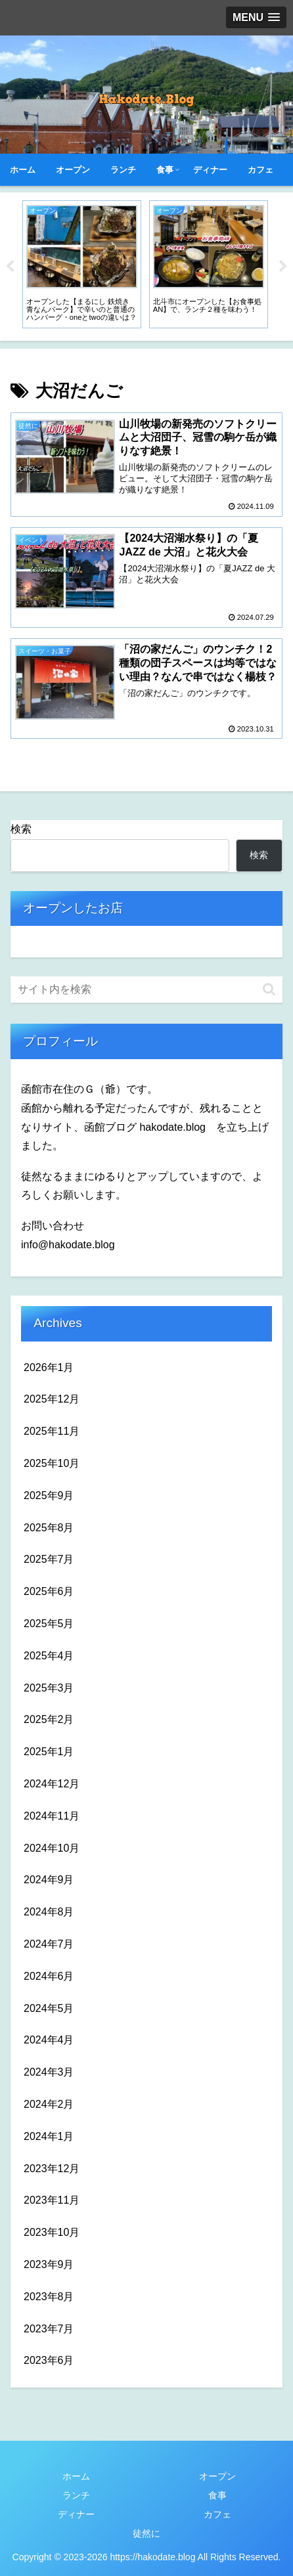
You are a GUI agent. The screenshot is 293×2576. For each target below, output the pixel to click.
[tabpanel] (81, 264)
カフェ (217, 2514)
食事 (217, 2495)
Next (283, 266)
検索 (21, 829)
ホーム (76, 2476)
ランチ (76, 2495)
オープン (217, 2476)
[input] (146, 989)
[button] (269, 989)
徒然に (146, 2533)
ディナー (76, 2514)
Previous (9, 266)
